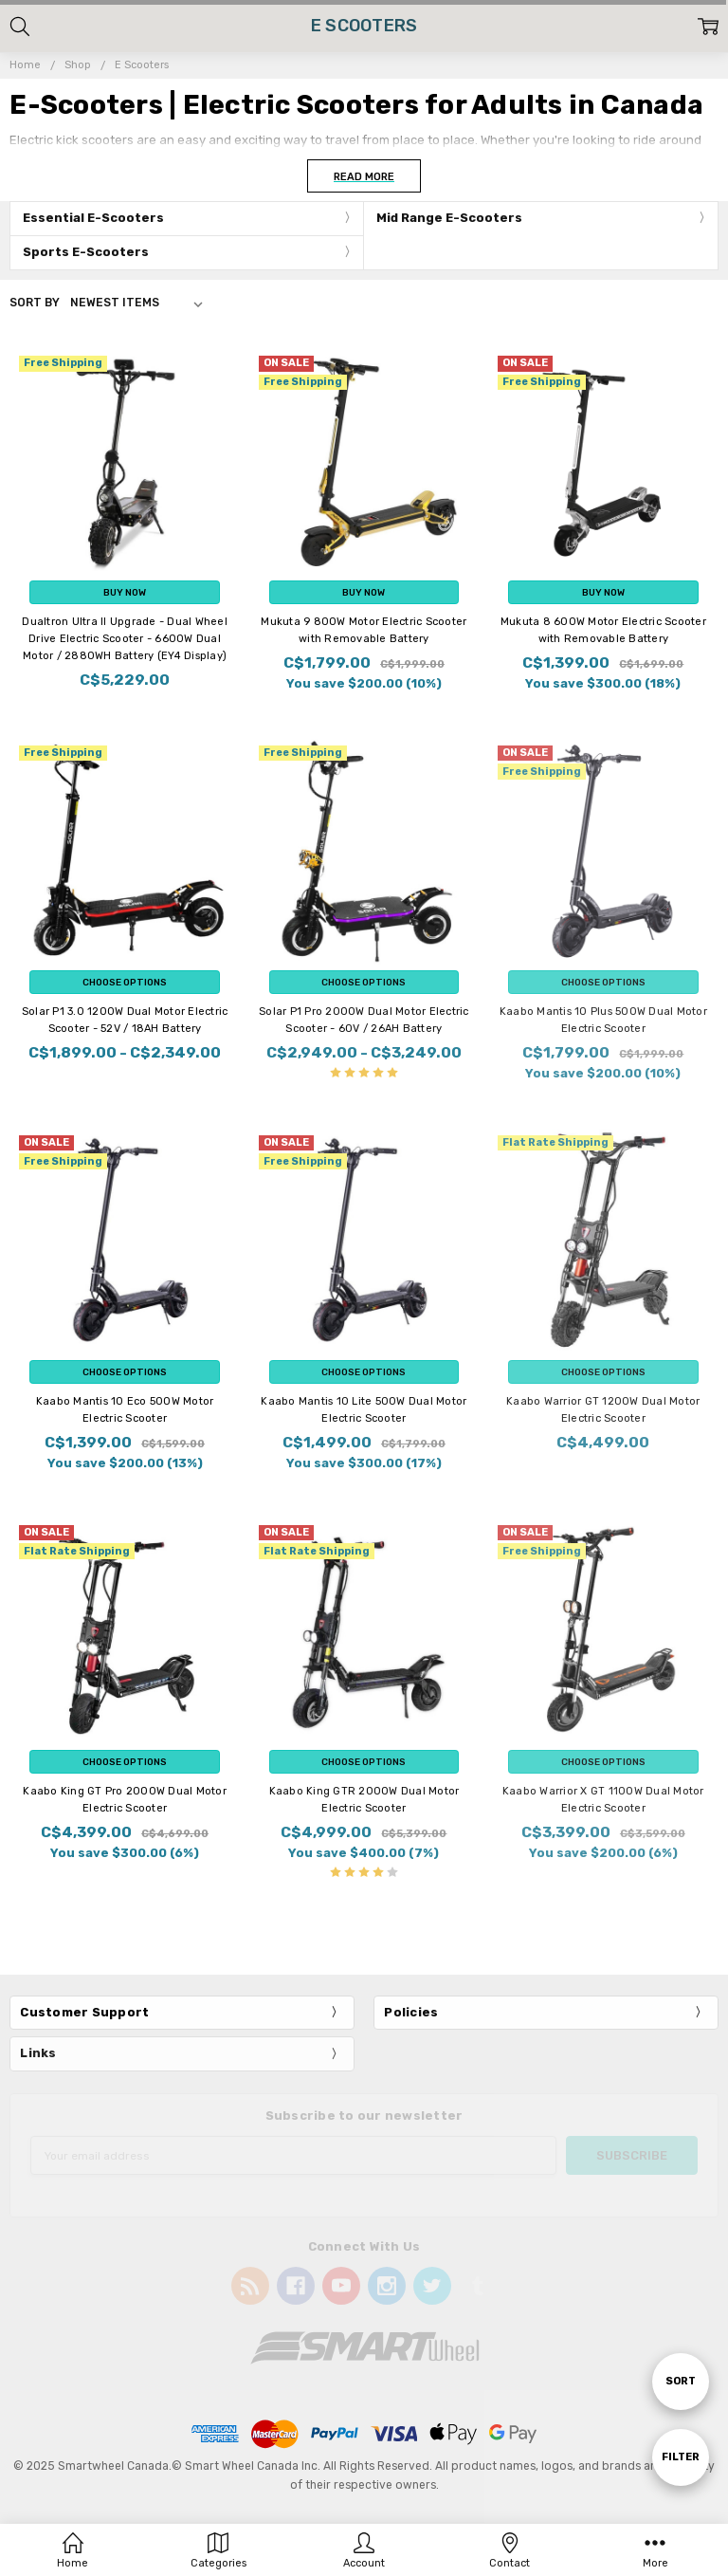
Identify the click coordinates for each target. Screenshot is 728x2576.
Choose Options (124, 982)
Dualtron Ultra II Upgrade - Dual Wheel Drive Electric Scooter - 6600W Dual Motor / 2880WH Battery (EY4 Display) (125, 639)
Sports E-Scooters (86, 252)
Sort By (34, 302)
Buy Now (124, 592)
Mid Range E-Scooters (449, 218)
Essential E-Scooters (93, 218)
